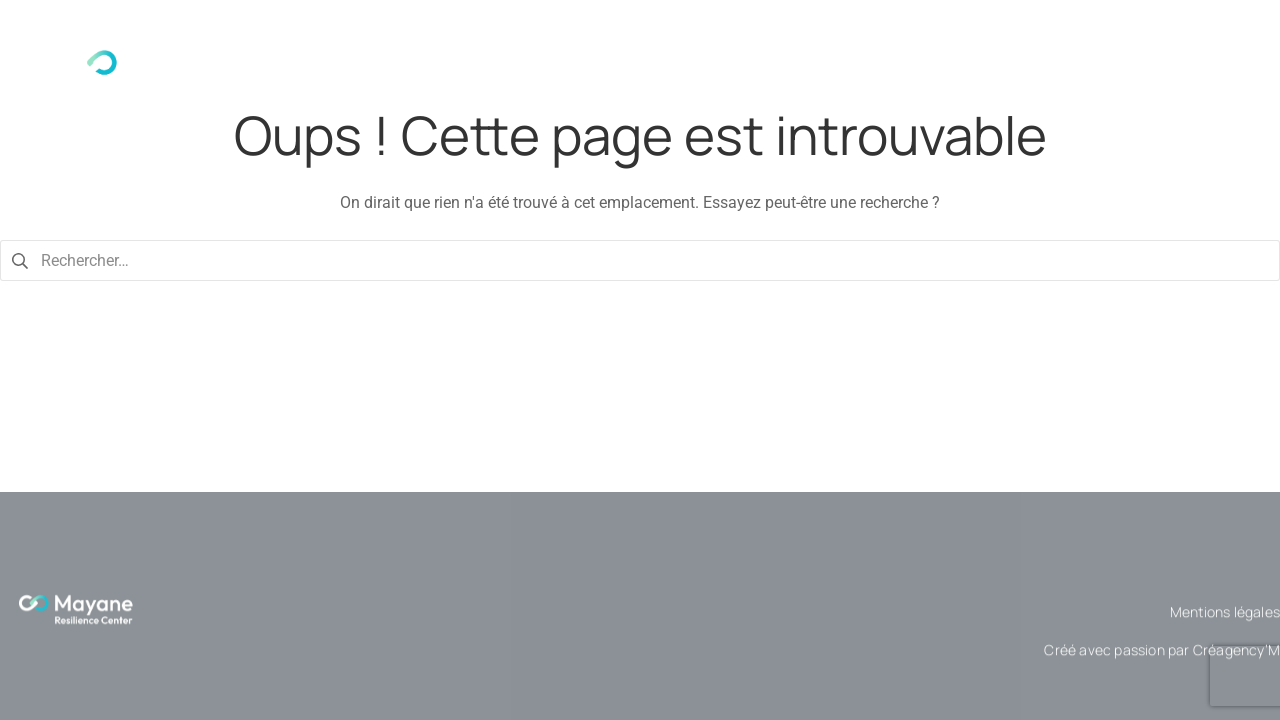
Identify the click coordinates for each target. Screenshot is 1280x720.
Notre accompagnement (854, 81)
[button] (854, 81)
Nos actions (1035, 81)
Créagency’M (1236, 659)
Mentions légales (1225, 621)
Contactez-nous (1178, 81)
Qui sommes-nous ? (652, 81)
